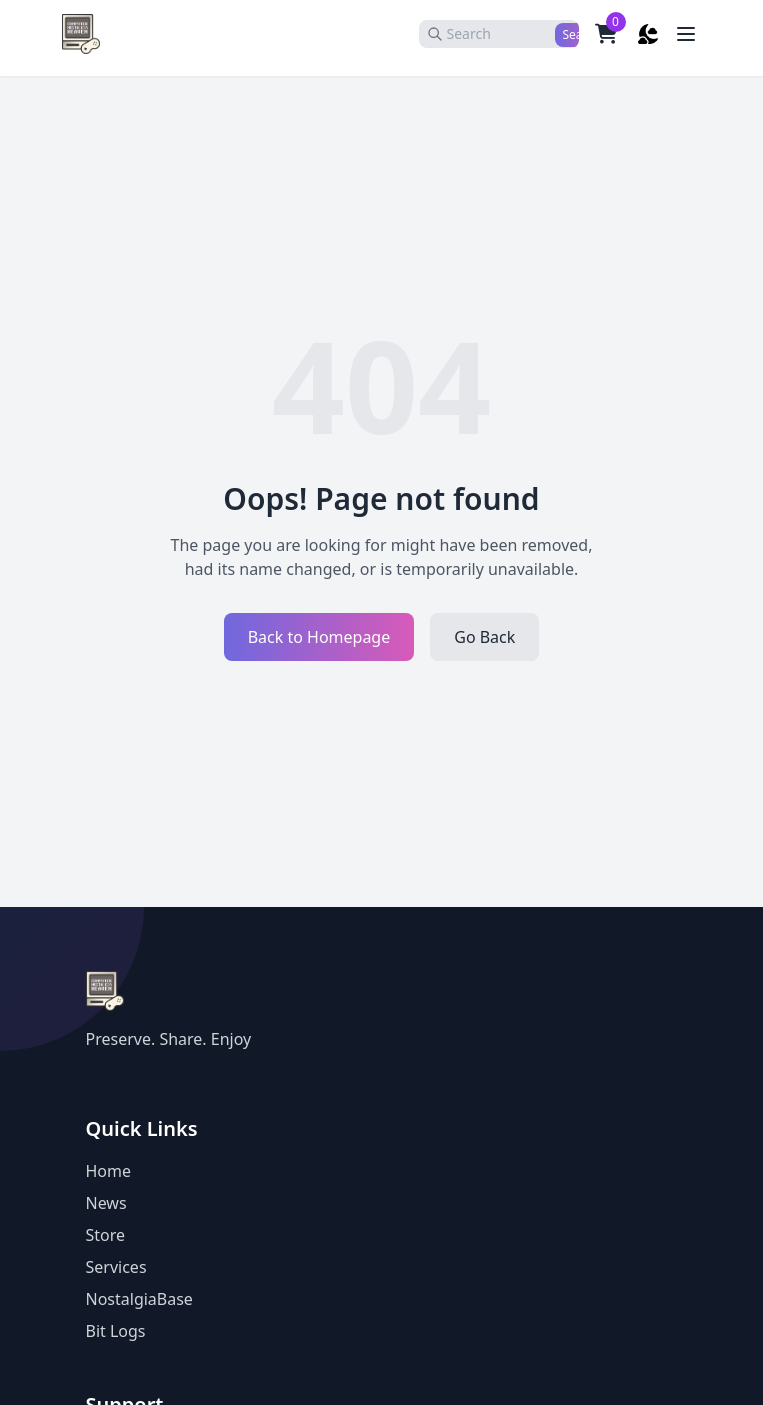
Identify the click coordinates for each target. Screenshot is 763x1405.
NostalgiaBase (139, 1299)
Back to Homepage (319, 637)
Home (109, 1171)
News (106, 1203)
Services (116, 1267)
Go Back (484, 637)
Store (106, 1235)
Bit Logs (116, 1331)
